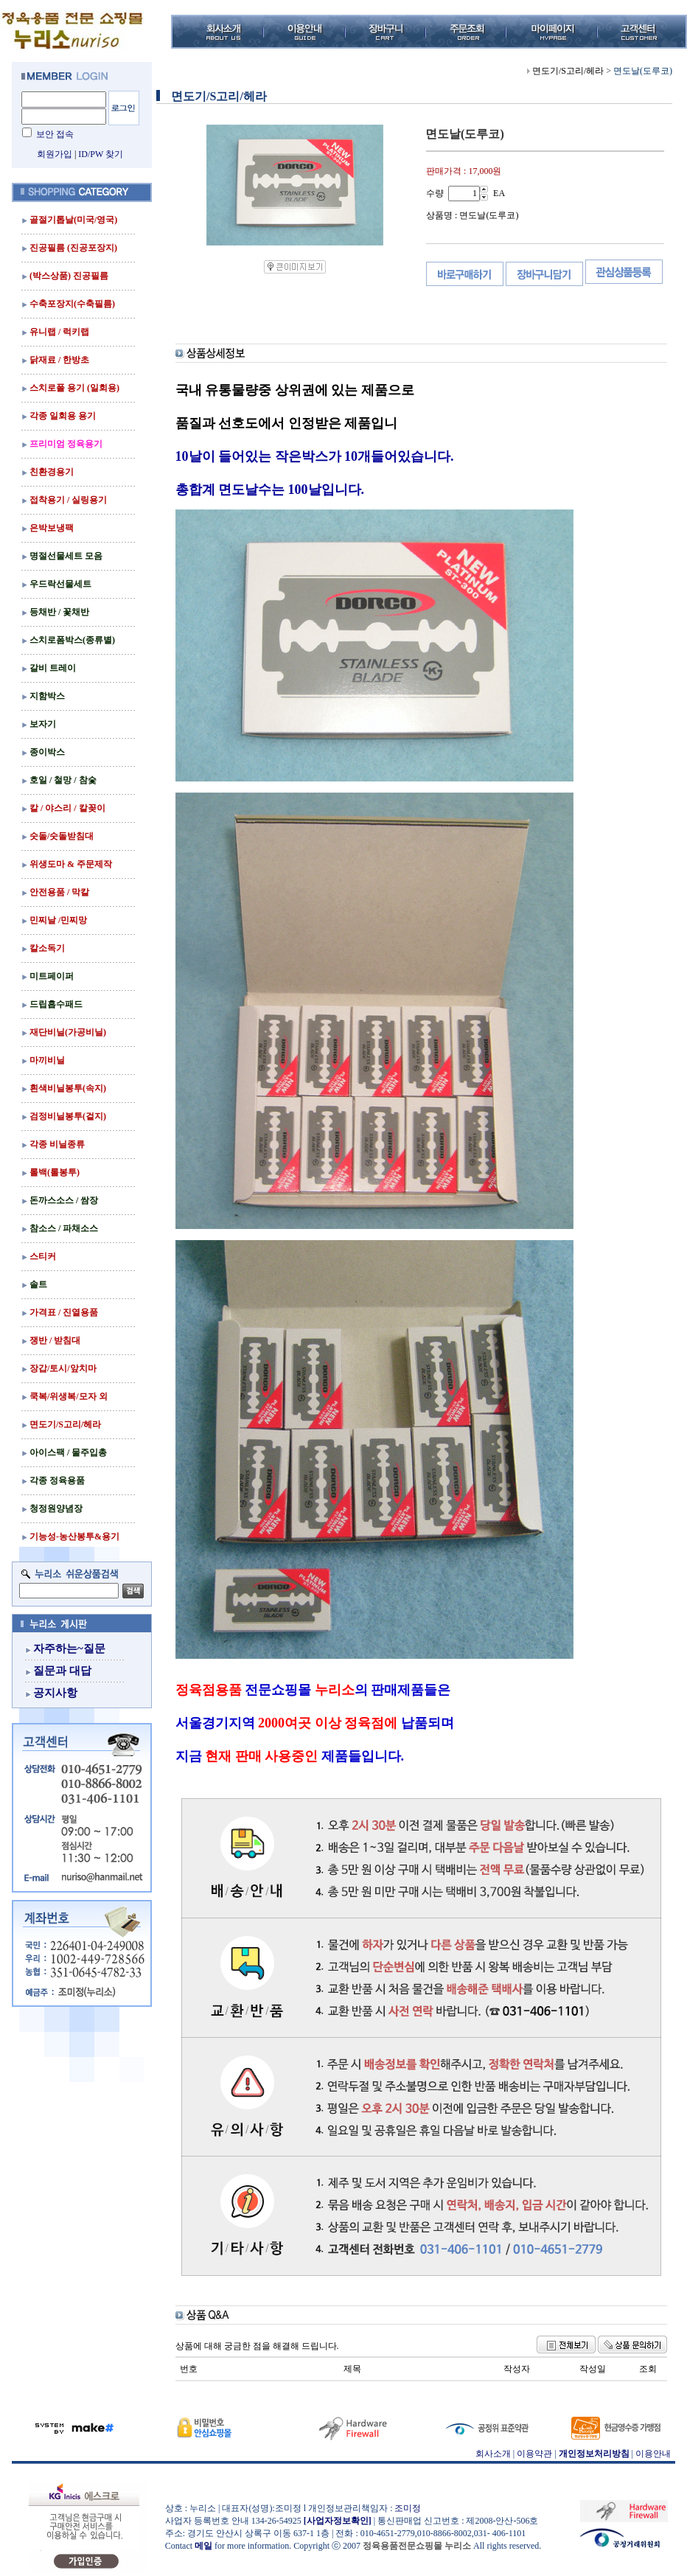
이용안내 (653, 2453)
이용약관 (534, 2453)
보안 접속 (55, 134)
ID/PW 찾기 (100, 154)
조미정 (407, 2508)
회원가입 (54, 154)
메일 (203, 2546)
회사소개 (493, 2453)
